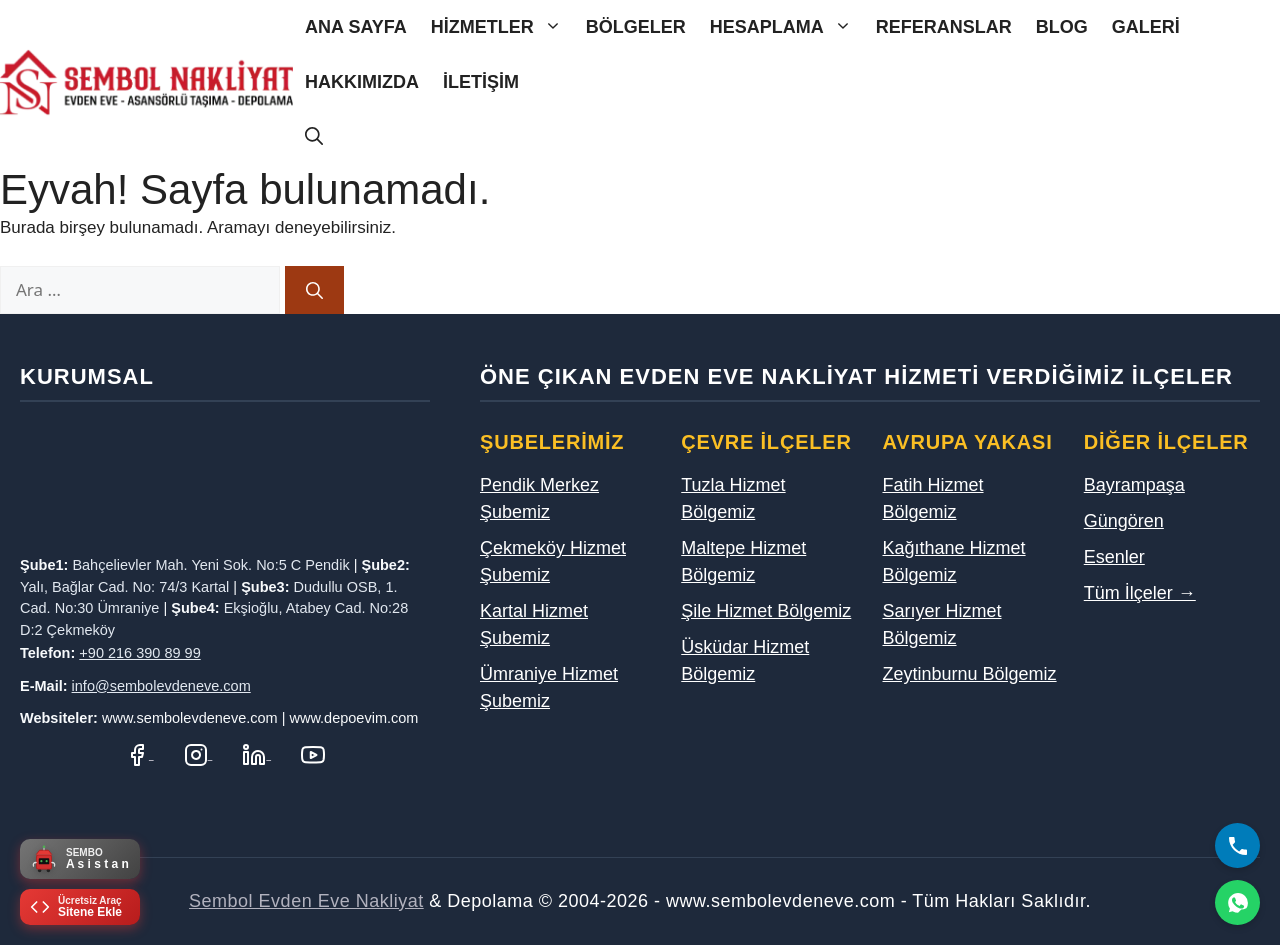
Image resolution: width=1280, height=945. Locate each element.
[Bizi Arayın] (1237, 845)
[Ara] (314, 290)
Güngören (1124, 521)
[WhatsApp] (1237, 902)
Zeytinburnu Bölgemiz (970, 674)
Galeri (1146, 27)
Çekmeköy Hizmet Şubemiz (553, 561)
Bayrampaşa (1134, 485)
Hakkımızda (362, 82)
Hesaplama (787, 27)
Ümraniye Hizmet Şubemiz (549, 687)
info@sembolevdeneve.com (161, 686)
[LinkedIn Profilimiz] (256, 753)
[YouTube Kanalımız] (313, 753)
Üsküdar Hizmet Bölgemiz (745, 660)
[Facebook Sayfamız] (139, 753)
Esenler (1114, 557)
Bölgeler (636, 27)
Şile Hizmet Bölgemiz (766, 611)
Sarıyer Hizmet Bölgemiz (942, 624)
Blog (1062, 27)
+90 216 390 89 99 (139, 653)
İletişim (481, 82)
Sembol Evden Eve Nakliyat (306, 901)
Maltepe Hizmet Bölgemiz (743, 561)
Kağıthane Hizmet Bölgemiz (954, 561)
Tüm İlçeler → (1140, 593)
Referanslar (944, 27)
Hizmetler (502, 27)
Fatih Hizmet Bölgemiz (933, 498)
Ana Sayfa (356, 27)
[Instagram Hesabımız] (198, 753)
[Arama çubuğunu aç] (314, 137)
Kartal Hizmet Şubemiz (534, 624)
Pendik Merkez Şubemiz (539, 498)
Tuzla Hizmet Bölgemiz (733, 498)
